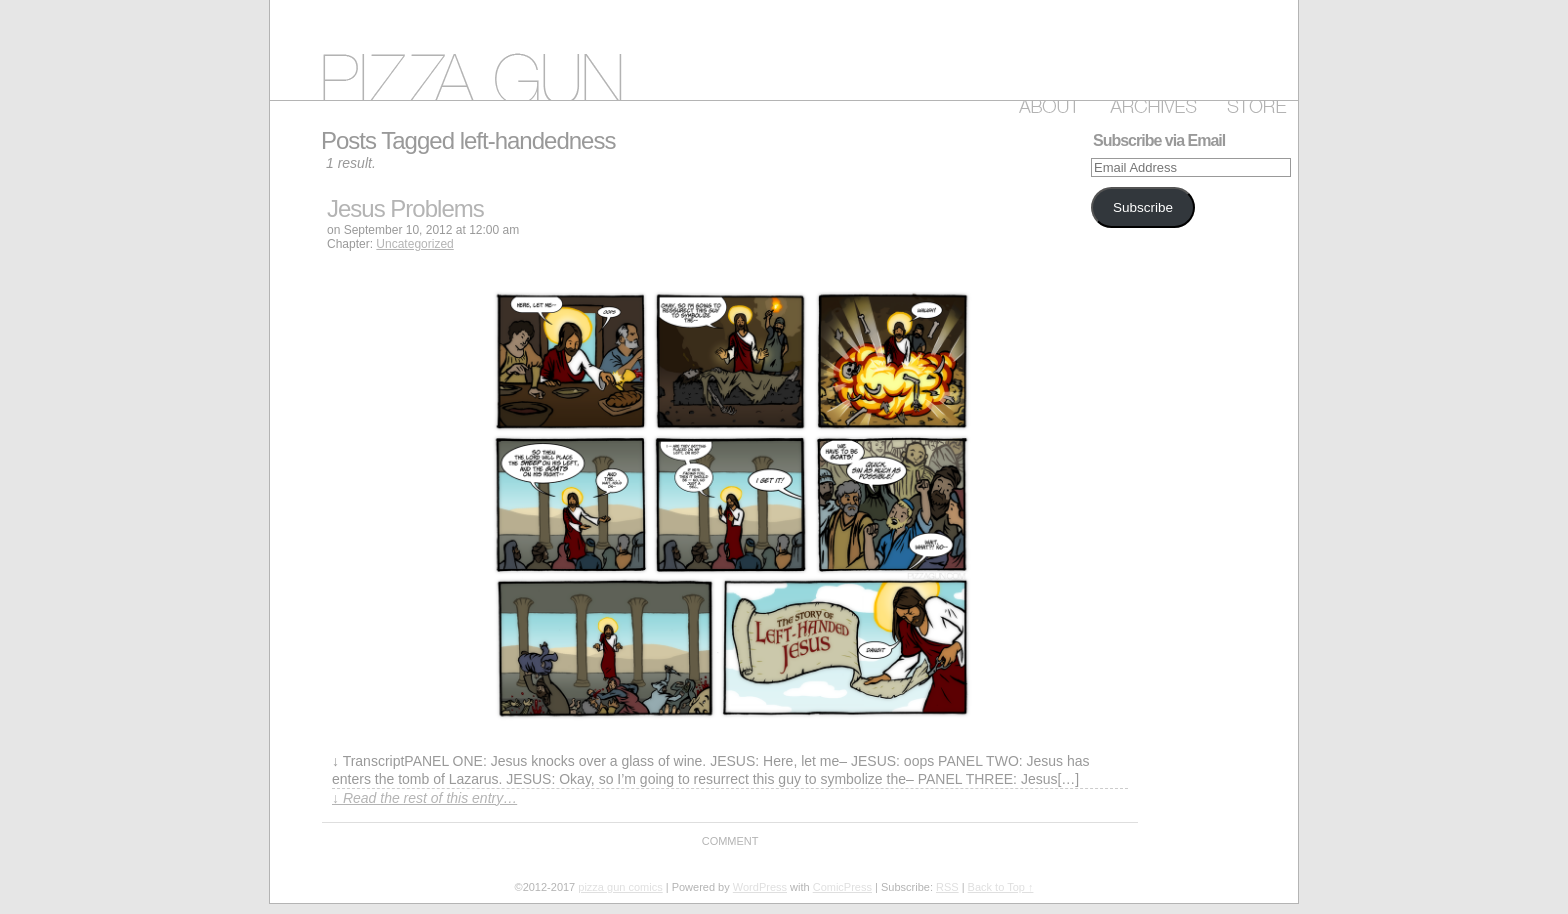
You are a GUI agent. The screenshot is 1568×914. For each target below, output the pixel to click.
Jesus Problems (405, 208)
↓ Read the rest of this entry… (424, 798)
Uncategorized (414, 244)
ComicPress (842, 887)
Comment (730, 841)
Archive (1149, 103)
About (1045, 103)
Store (1253, 103)
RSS (947, 887)
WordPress (760, 887)
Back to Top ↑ (1001, 887)
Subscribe (1143, 207)
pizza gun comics (784, 50)
